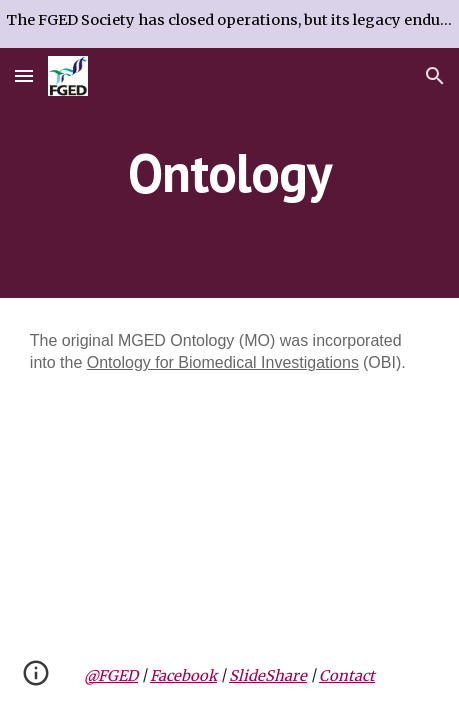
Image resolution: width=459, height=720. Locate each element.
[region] (229, 24)
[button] (24, 75)
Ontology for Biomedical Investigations (223, 362)
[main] (229, 172)
